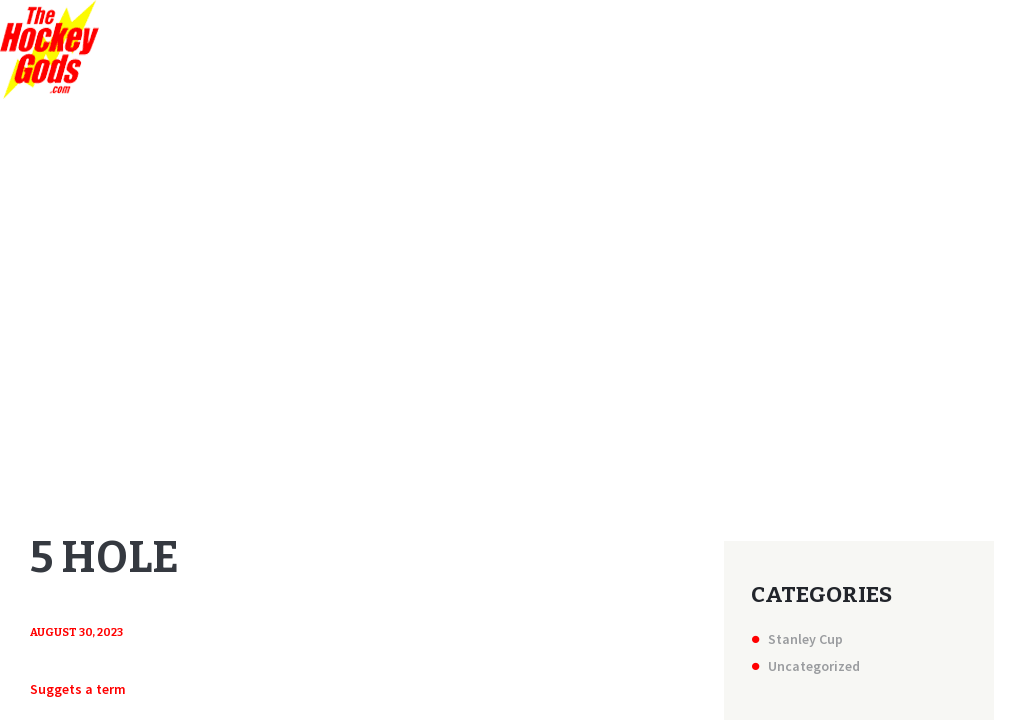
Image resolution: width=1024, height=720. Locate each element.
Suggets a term (78, 689)
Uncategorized (814, 666)
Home (478, 305)
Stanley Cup (805, 639)
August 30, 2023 (76, 632)
